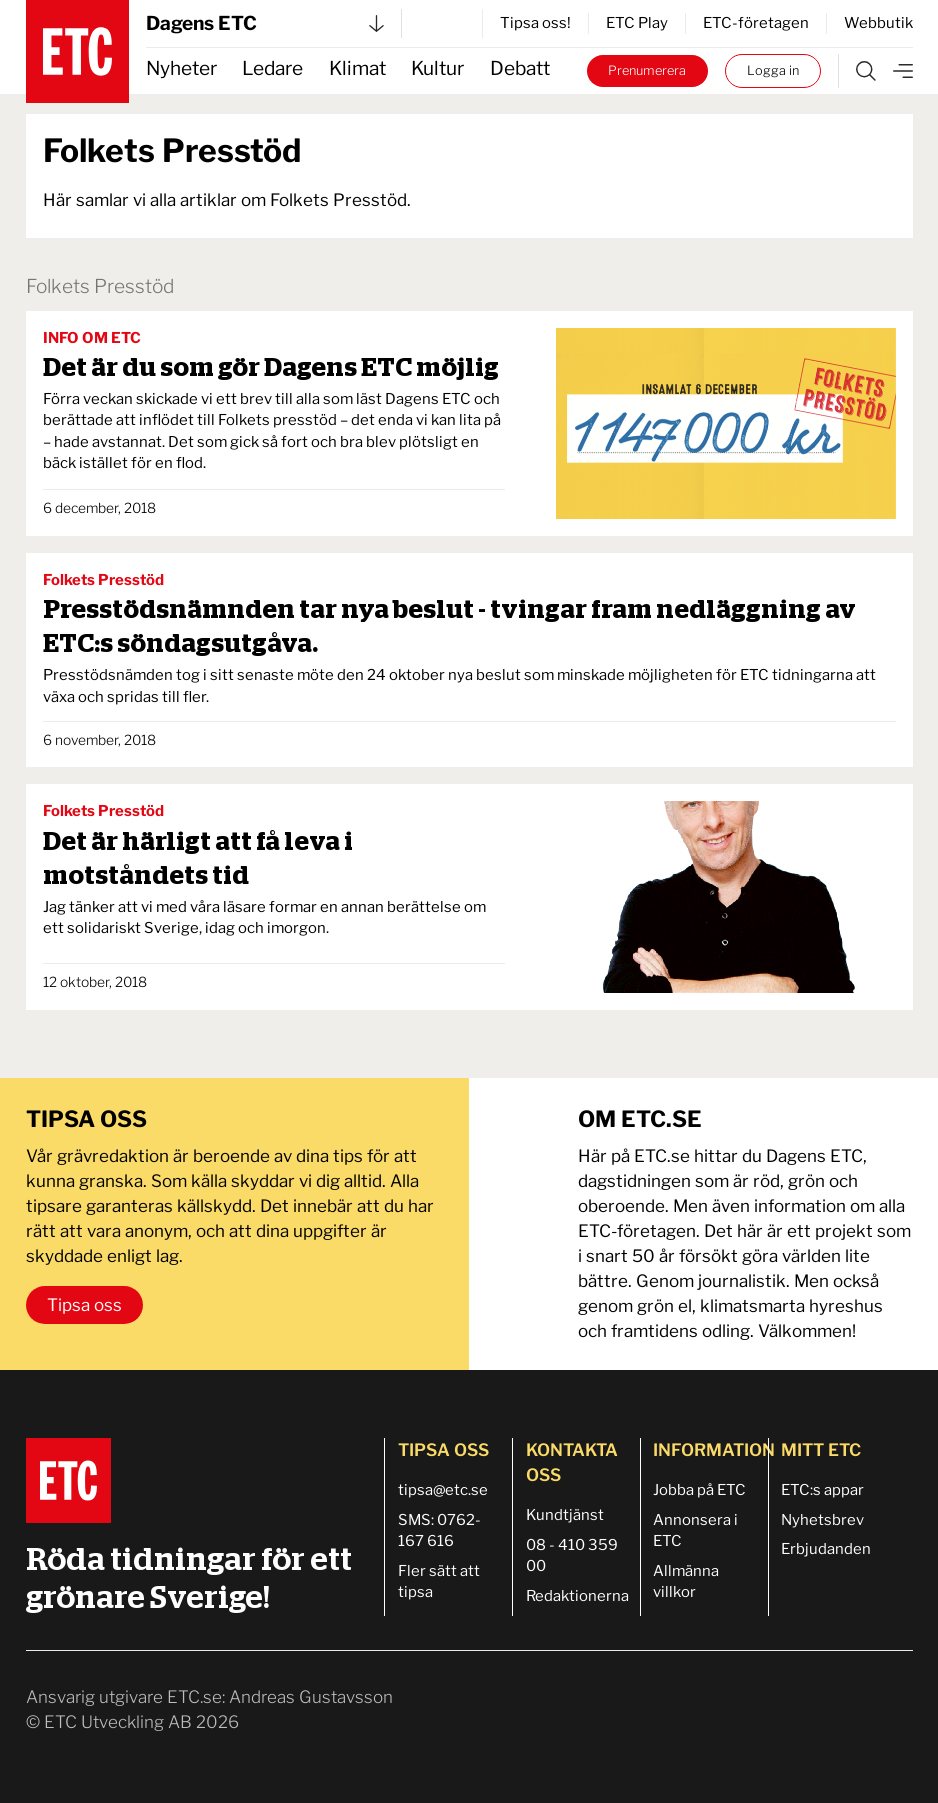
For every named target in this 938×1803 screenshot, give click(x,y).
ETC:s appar (822, 1490)
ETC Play (637, 23)
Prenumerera (647, 70)
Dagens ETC (265, 23)
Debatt (520, 68)
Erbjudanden (826, 1549)
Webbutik (878, 23)
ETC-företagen (756, 23)
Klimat (357, 68)
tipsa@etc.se (443, 1490)
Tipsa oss (84, 1305)
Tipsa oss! (535, 23)
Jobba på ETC (699, 1490)
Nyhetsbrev (822, 1520)
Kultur (437, 68)
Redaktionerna (577, 1596)
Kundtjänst (565, 1515)
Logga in (773, 70)
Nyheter (181, 68)
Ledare (272, 68)
